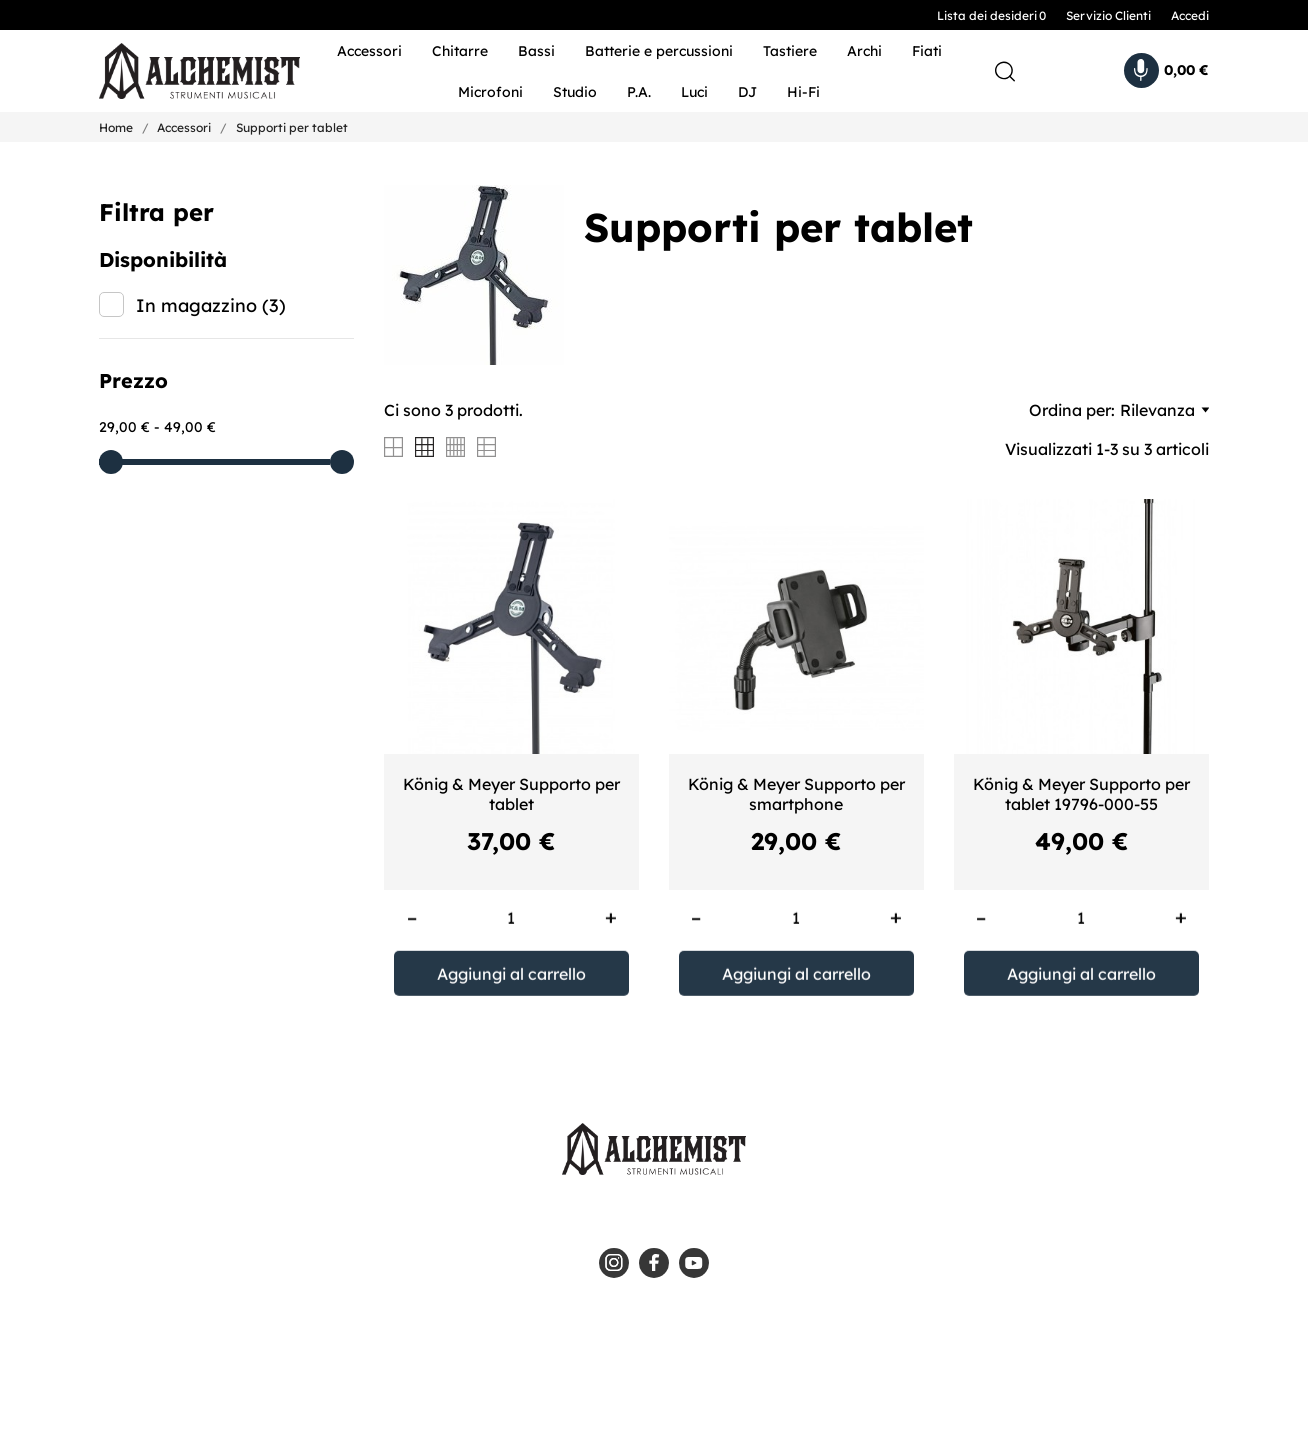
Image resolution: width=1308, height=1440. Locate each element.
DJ (747, 92)
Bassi (536, 51)
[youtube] (694, 1263)
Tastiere (790, 51)
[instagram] (614, 1263)
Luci (694, 92)
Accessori (369, 51)
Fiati (927, 51)
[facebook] (654, 1263)
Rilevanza (1164, 410)
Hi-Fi (803, 92)
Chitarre (460, 51)
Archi (864, 51)
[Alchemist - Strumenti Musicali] (186, 71)
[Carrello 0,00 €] (1166, 70)
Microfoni (490, 92)
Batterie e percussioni (659, 51)
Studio (575, 92)
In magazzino (211, 305)
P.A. (639, 92)
